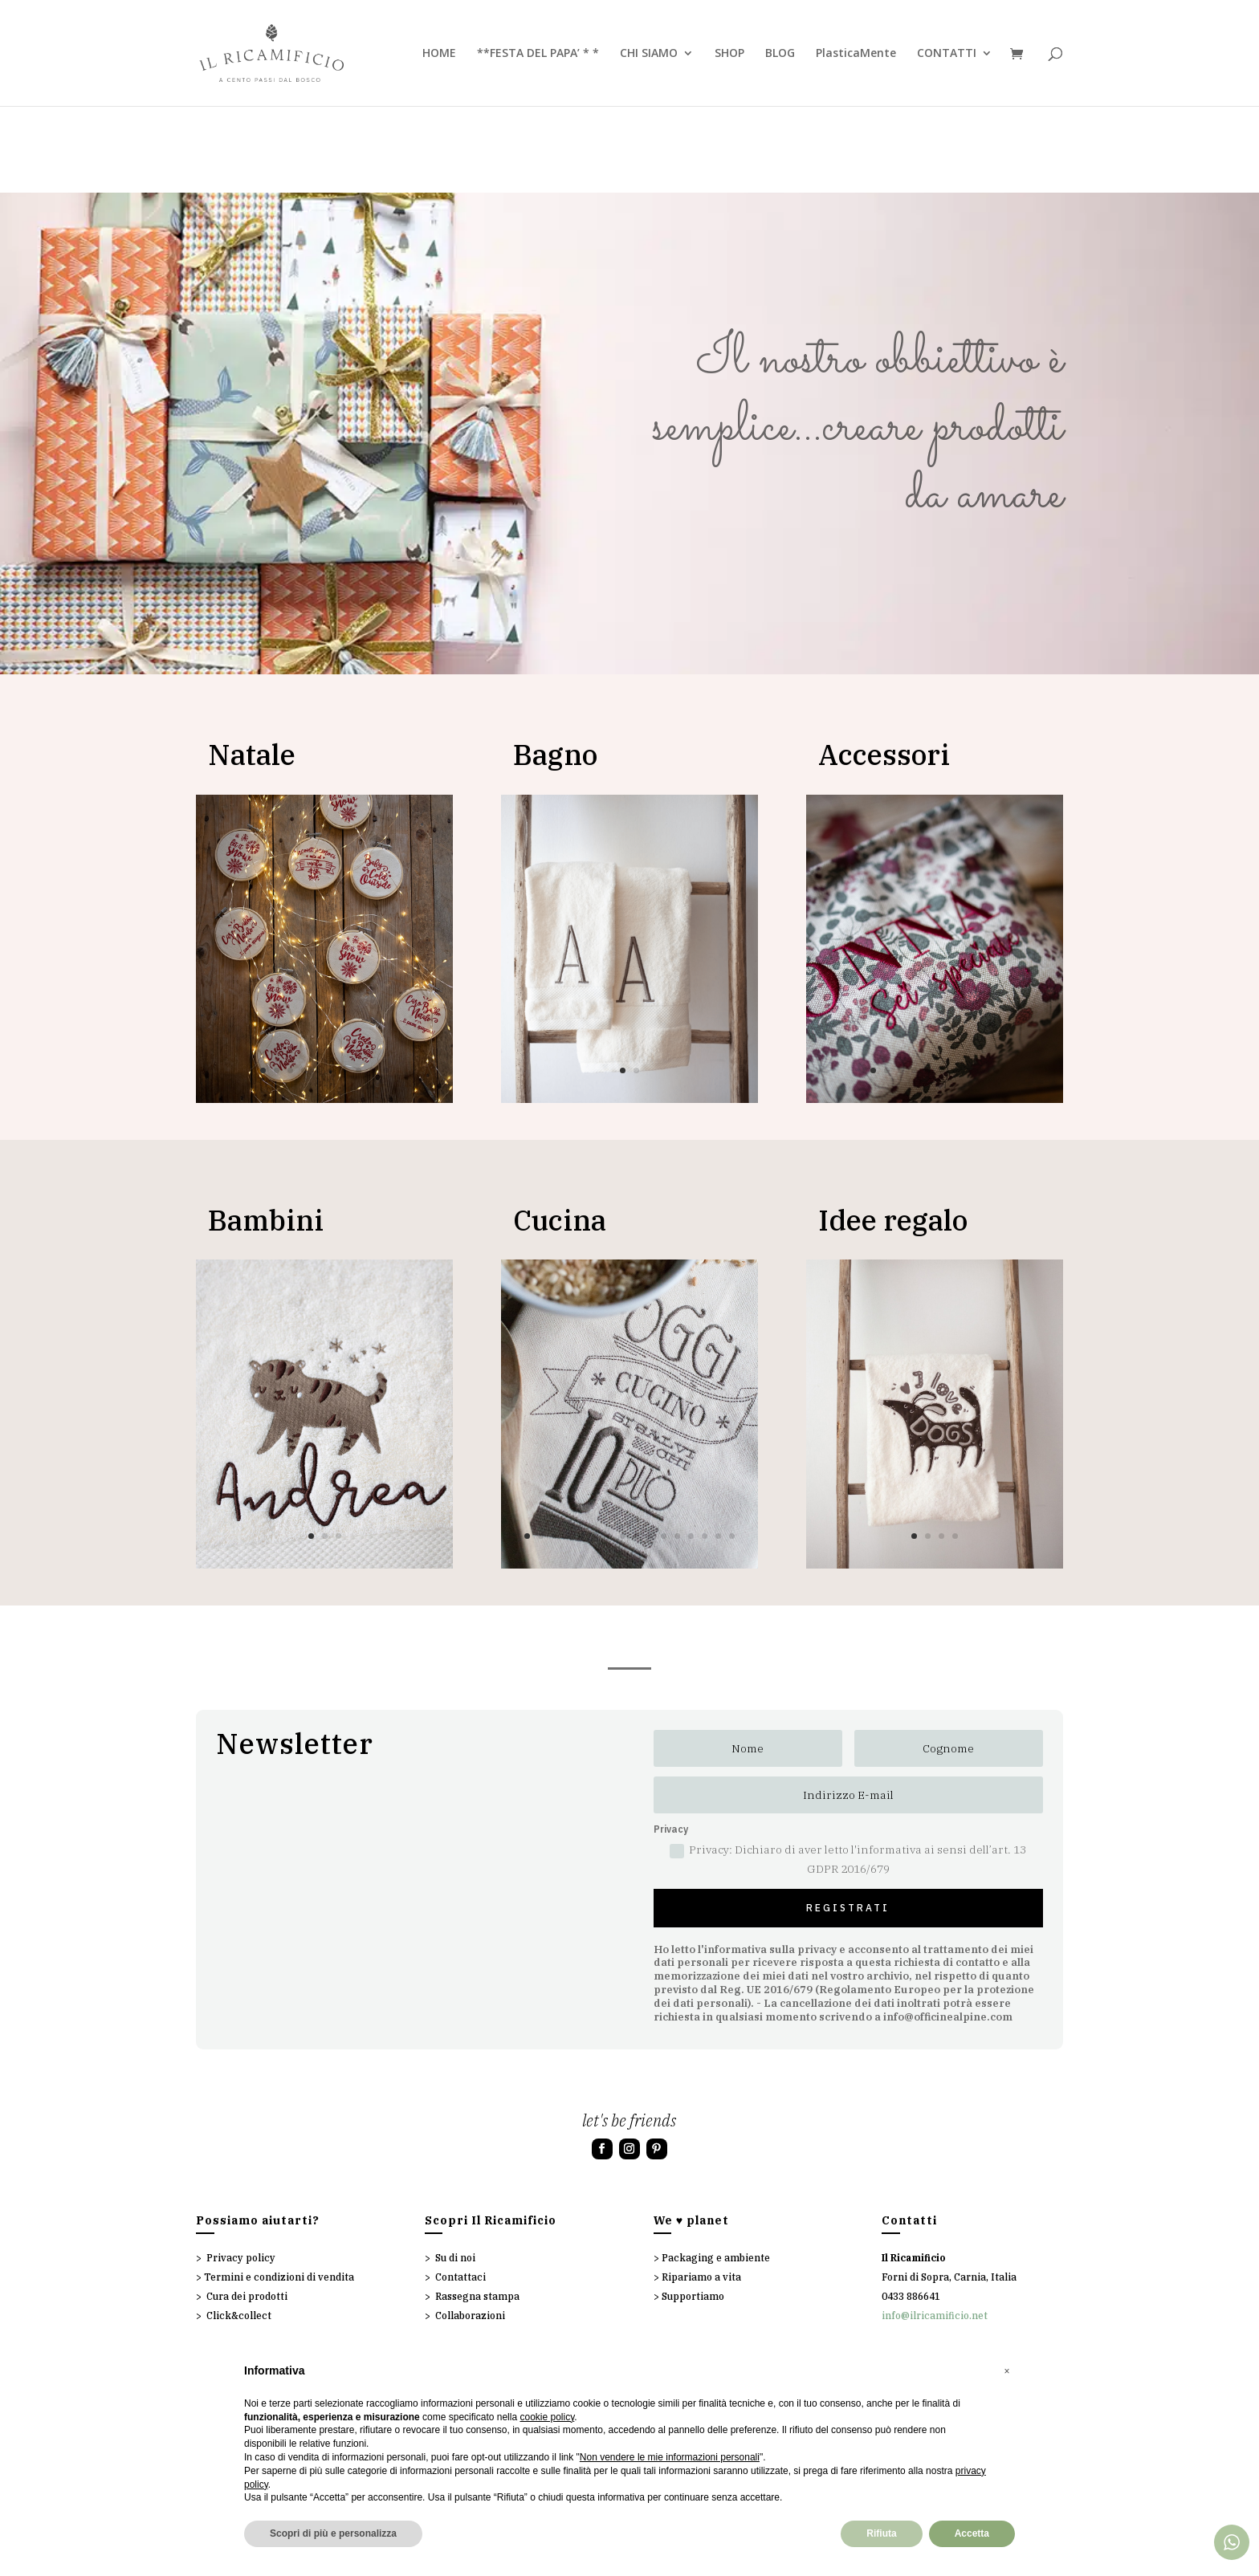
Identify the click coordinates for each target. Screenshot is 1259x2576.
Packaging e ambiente (716, 2258)
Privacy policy (240, 2258)
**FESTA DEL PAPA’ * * (538, 53)
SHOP (729, 53)
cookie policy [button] (546, 2417)
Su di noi (455, 2258)
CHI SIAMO (649, 53)
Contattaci (460, 2277)
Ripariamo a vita (701, 2277)
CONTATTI (946, 53)
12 (677, 1536)
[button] (1007, 2371)
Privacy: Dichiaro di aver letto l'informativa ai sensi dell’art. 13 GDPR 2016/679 (848, 1859)
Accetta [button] (972, 2533)
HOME (439, 53)
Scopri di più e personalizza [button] (333, 2533)
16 (732, 1536)
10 (386, 1070)
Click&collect (238, 2315)
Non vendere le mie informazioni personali (670, 2457)
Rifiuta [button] (881, 2533)
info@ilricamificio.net (935, 2315)
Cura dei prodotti (246, 2296)
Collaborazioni (470, 2315)
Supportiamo (693, 2296)
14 (704, 1536)
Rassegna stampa (477, 2296)
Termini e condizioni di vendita (279, 2277)
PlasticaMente (856, 53)
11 (663, 1536)
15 (718, 1536)
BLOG (780, 53)
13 (691, 1536)
